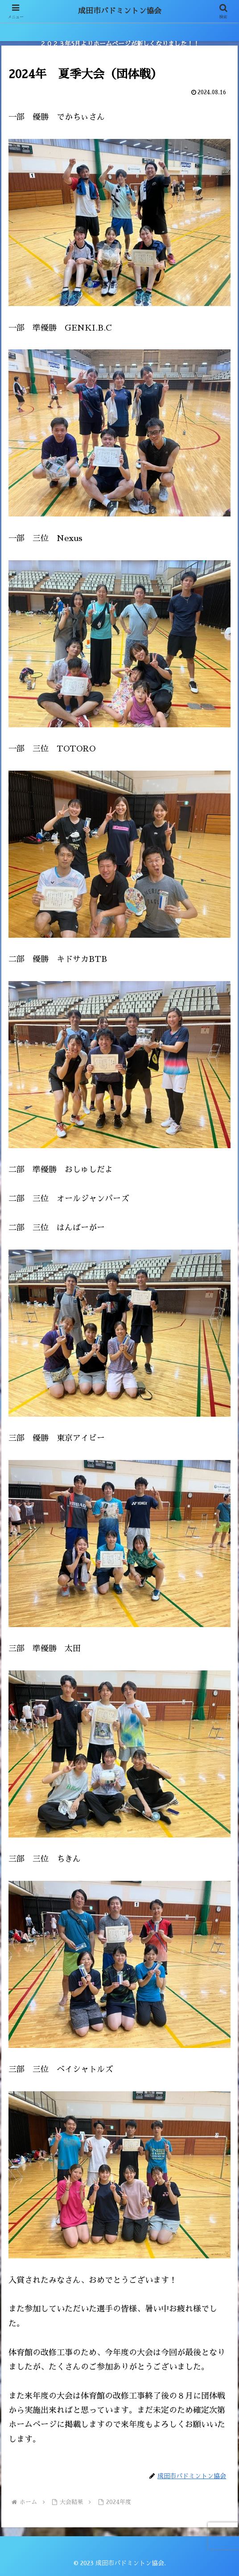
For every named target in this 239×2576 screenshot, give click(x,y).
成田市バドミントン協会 (119, 11)
